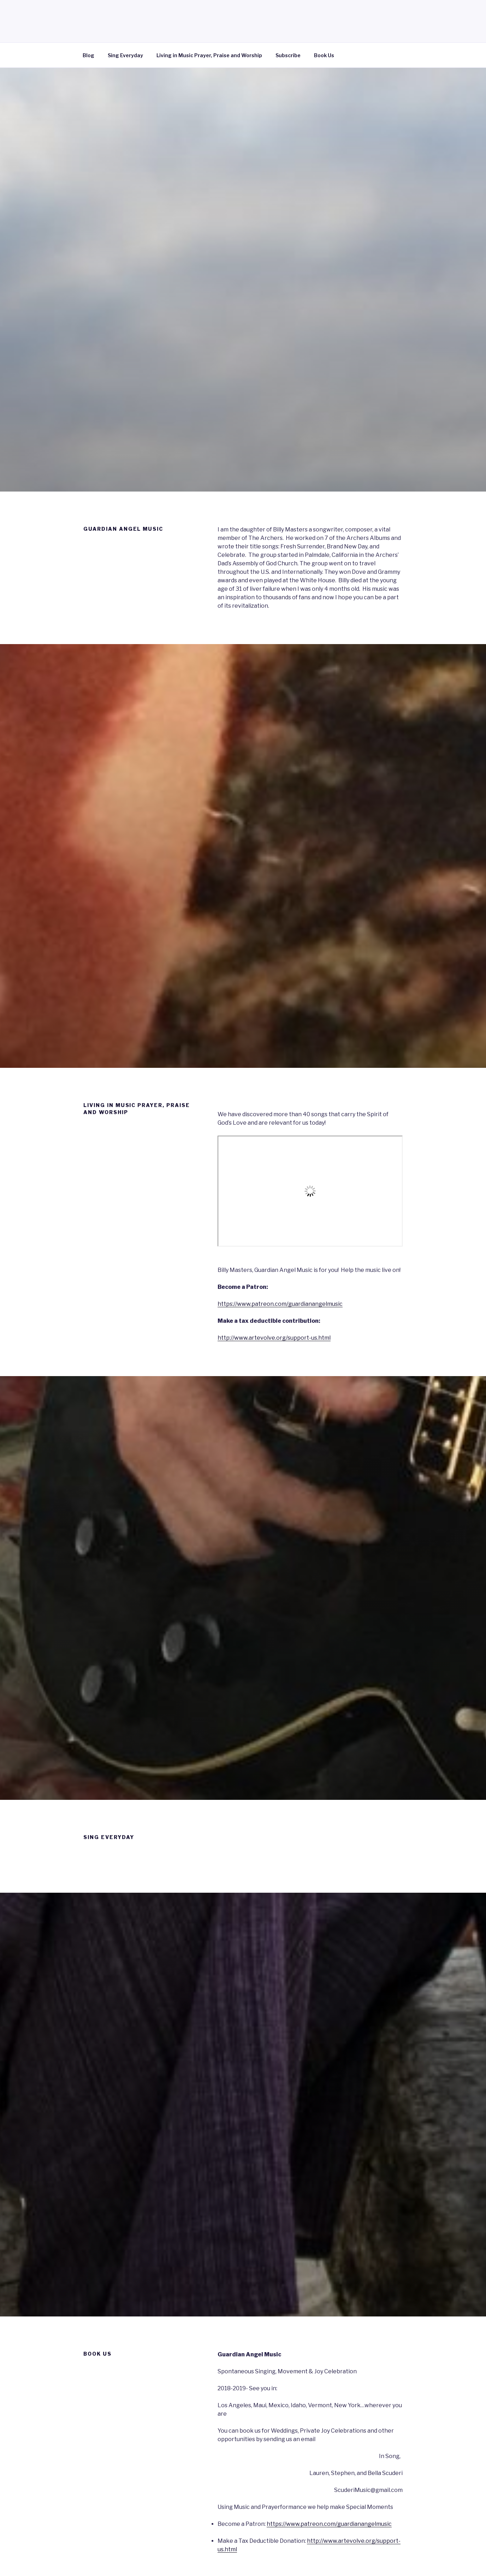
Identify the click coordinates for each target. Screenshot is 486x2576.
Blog (88, 55)
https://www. (284, 2524)
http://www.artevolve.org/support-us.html (274, 1337)
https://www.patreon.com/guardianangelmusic (280, 1304)
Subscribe (288, 55)
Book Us (324, 55)
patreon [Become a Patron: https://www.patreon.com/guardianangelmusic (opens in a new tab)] (312, 2524)
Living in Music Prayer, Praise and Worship (209, 55)
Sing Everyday (125, 55)
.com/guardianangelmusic (357, 2524)
